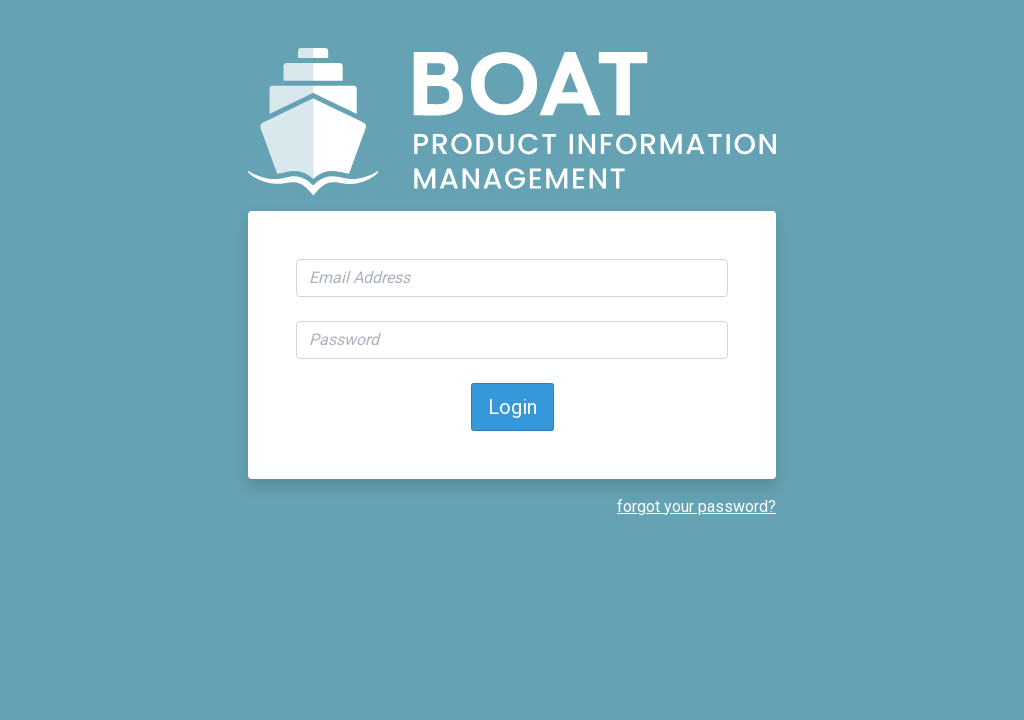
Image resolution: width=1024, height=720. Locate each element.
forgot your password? (696, 506)
